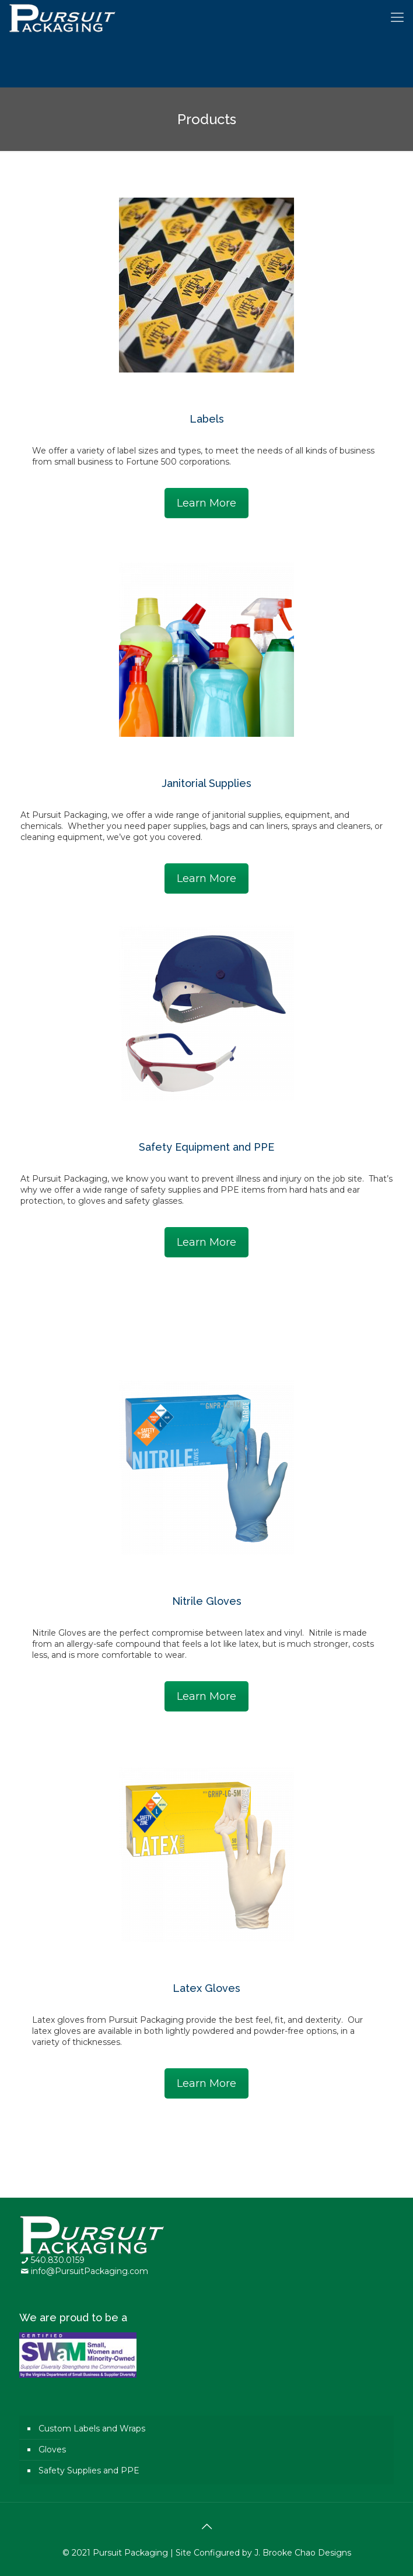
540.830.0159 (58, 2260)
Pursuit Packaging (130, 2552)
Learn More (206, 503)
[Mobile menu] (397, 17)
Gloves (52, 2449)
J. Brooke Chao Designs (302, 2552)
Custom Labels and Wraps (91, 2428)
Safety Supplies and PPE (88, 2470)
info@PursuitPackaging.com (89, 2271)
